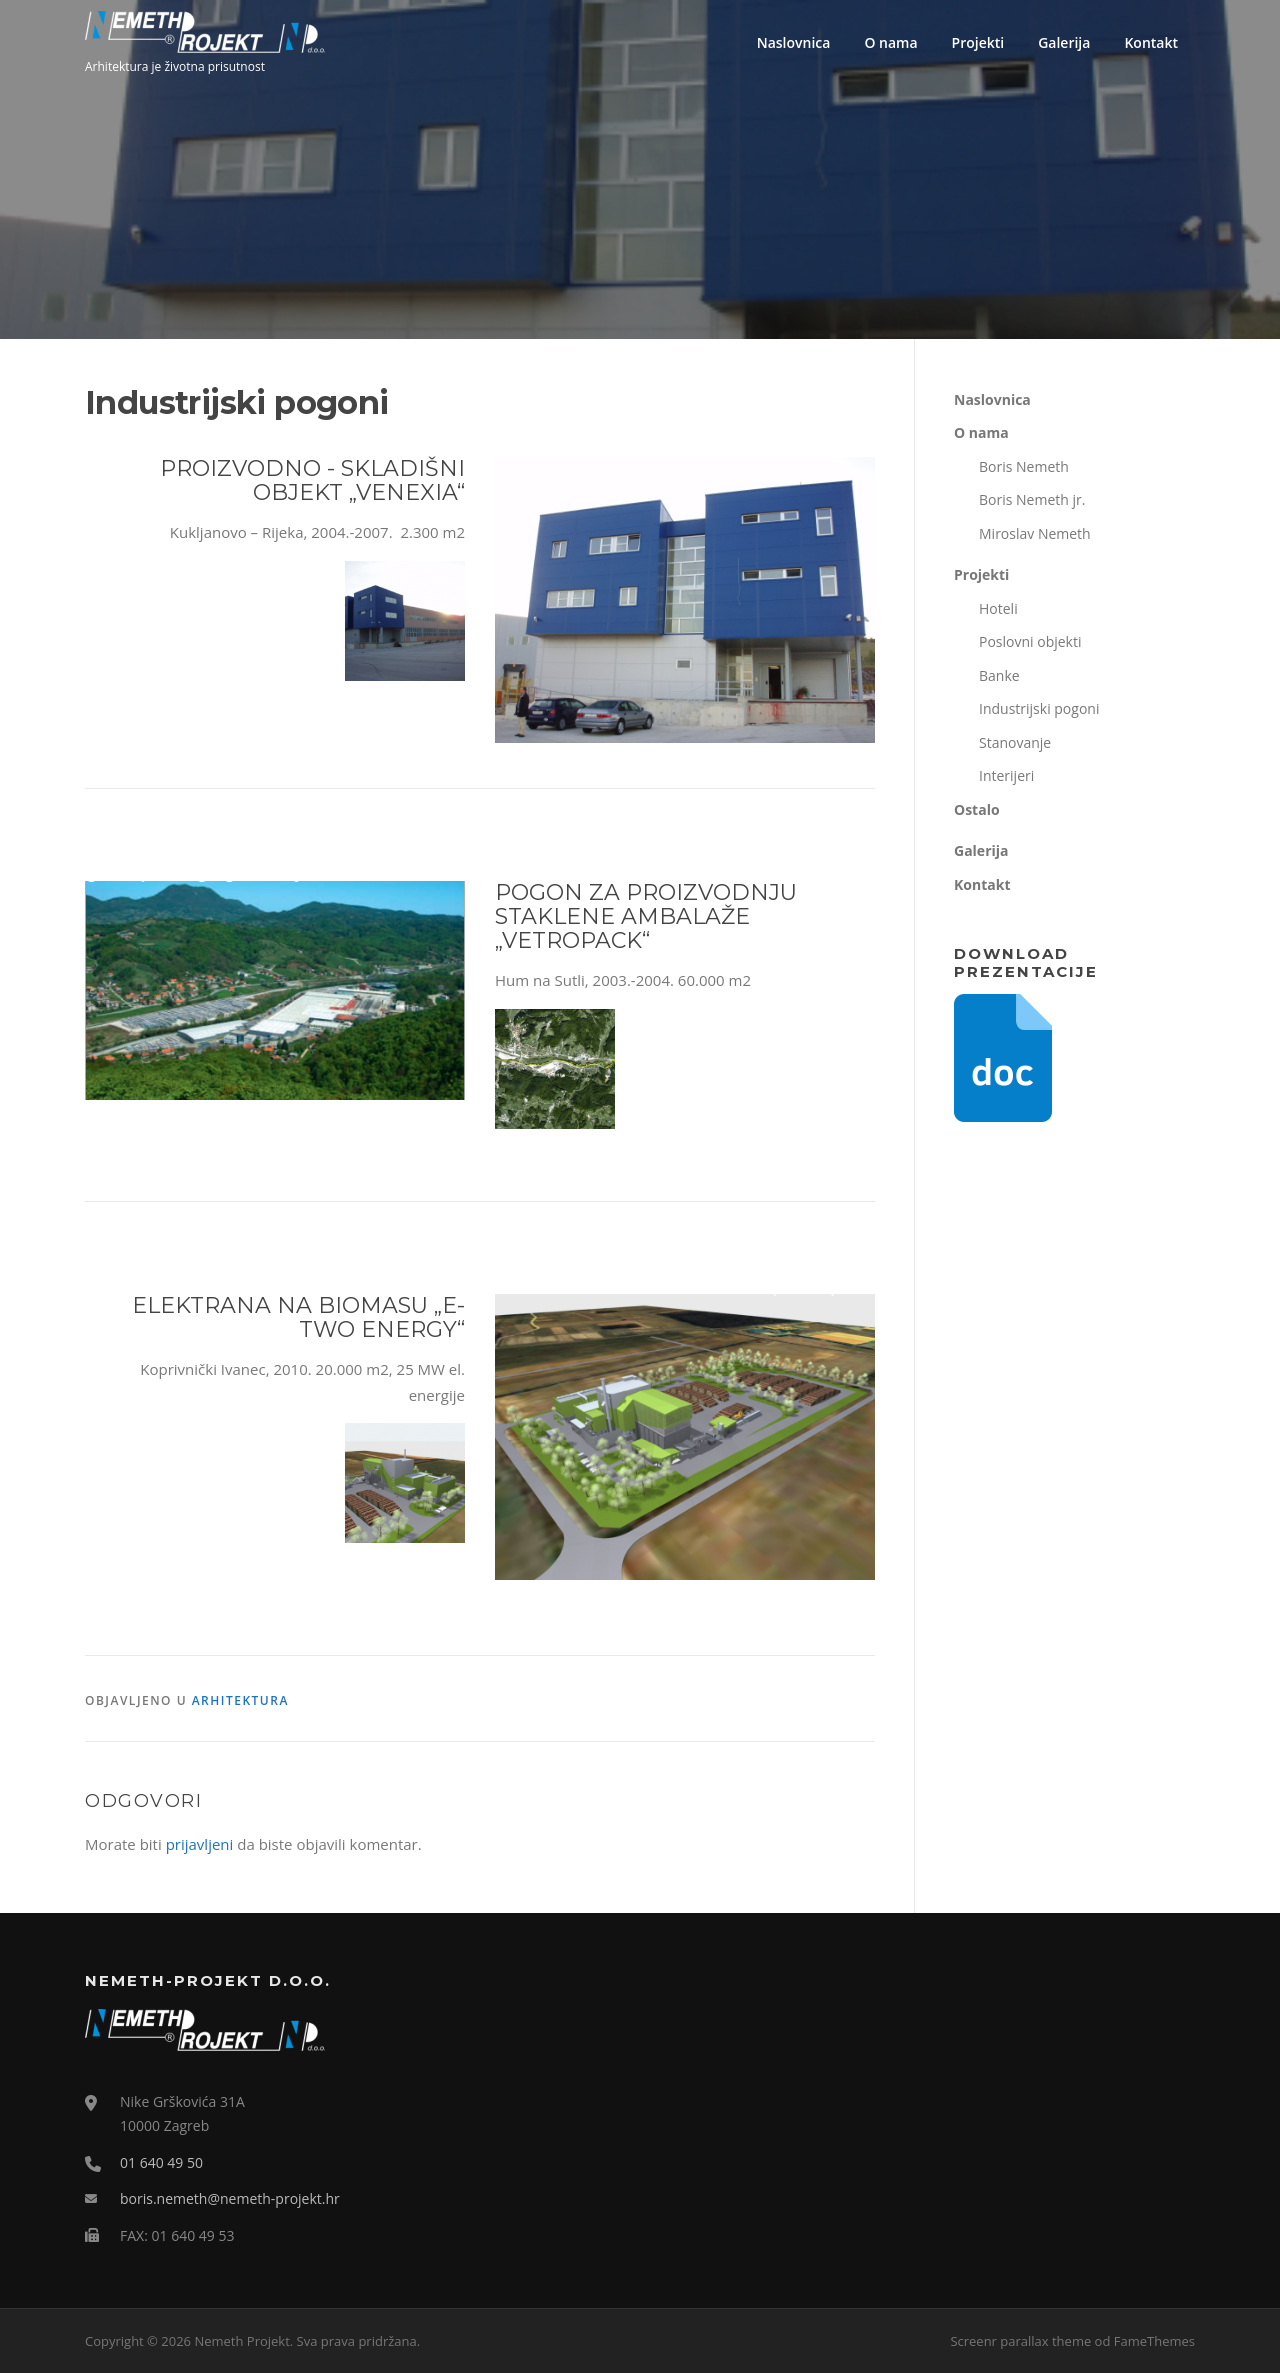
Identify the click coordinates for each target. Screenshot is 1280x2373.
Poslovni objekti (1030, 641)
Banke (999, 675)
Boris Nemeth (1024, 466)
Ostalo (977, 809)
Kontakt (1151, 42)
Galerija (1064, 42)
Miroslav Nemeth (1035, 533)
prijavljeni (200, 1844)
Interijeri (1006, 775)
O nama (890, 42)
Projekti (978, 42)
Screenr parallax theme (1020, 2341)
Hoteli (998, 608)
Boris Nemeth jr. (1032, 499)
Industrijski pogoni (1039, 708)
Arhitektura (240, 1700)
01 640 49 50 (161, 2162)
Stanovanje (1015, 742)
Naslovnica (794, 42)
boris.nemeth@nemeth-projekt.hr (230, 2198)
